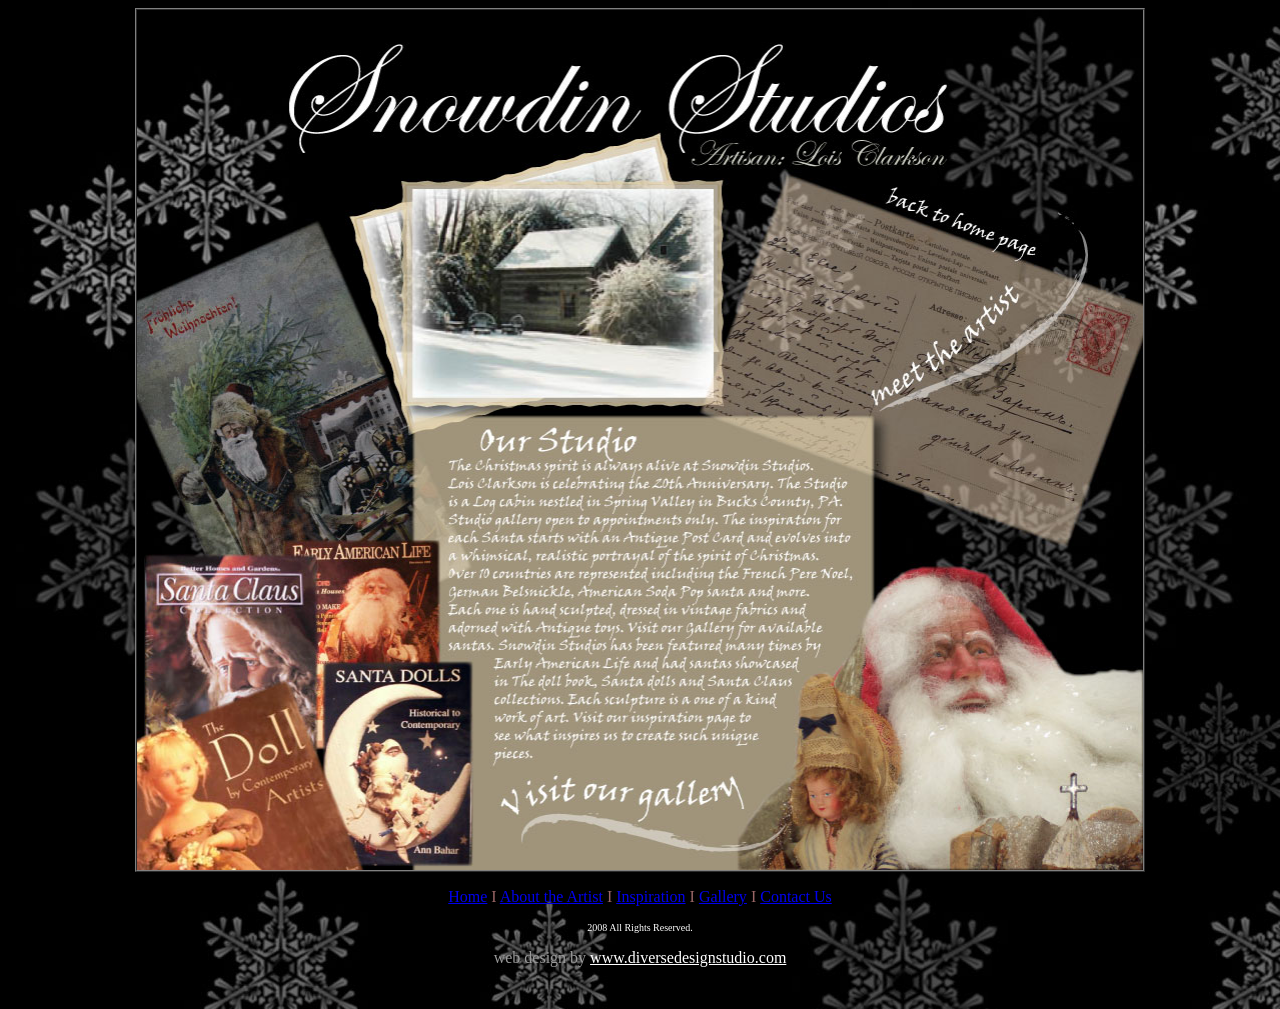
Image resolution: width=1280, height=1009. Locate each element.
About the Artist (551, 896)
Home (467, 896)
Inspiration (650, 896)
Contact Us (796, 896)
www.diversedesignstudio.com (688, 957)
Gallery (723, 896)
